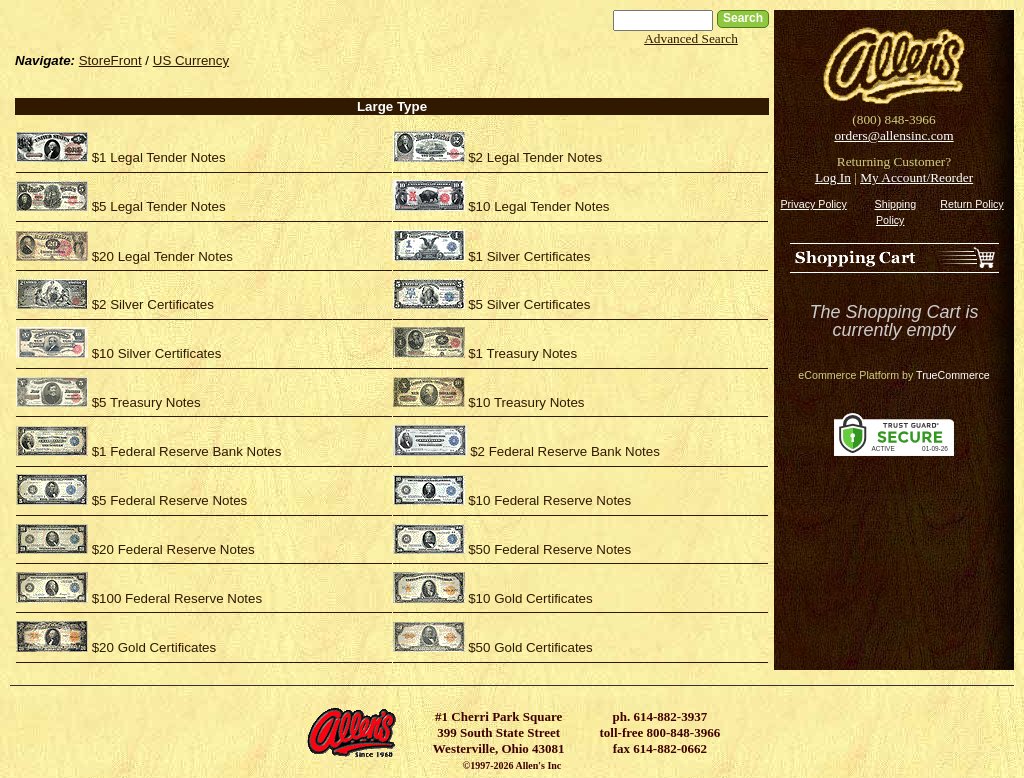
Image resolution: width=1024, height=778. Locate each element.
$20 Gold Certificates (154, 647)
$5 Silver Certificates (529, 304)
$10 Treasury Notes (526, 402)
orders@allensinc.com (893, 135)
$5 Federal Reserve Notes (170, 500)
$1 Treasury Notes (522, 353)
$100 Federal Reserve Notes (177, 598)
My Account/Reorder (916, 177)
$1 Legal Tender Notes (159, 157)
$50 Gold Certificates (530, 647)
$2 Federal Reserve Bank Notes (565, 451)
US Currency (191, 60)
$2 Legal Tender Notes (535, 157)
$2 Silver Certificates (153, 304)
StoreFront (110, 60)
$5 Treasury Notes (146, 402)
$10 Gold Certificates (530, 598)
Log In (833, 177)
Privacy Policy (813, 204)
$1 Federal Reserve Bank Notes (187, 451)
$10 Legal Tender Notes (538, 206)
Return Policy (971, 204)
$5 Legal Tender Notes (159, 206)
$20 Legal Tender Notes (162, 256)
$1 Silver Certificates (529, 256)
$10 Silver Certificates (157, 353)
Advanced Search (691, 38)
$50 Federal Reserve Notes (549, 549)
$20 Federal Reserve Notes (173, 549)
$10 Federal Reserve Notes (549, 500)
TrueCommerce (953, 375)
